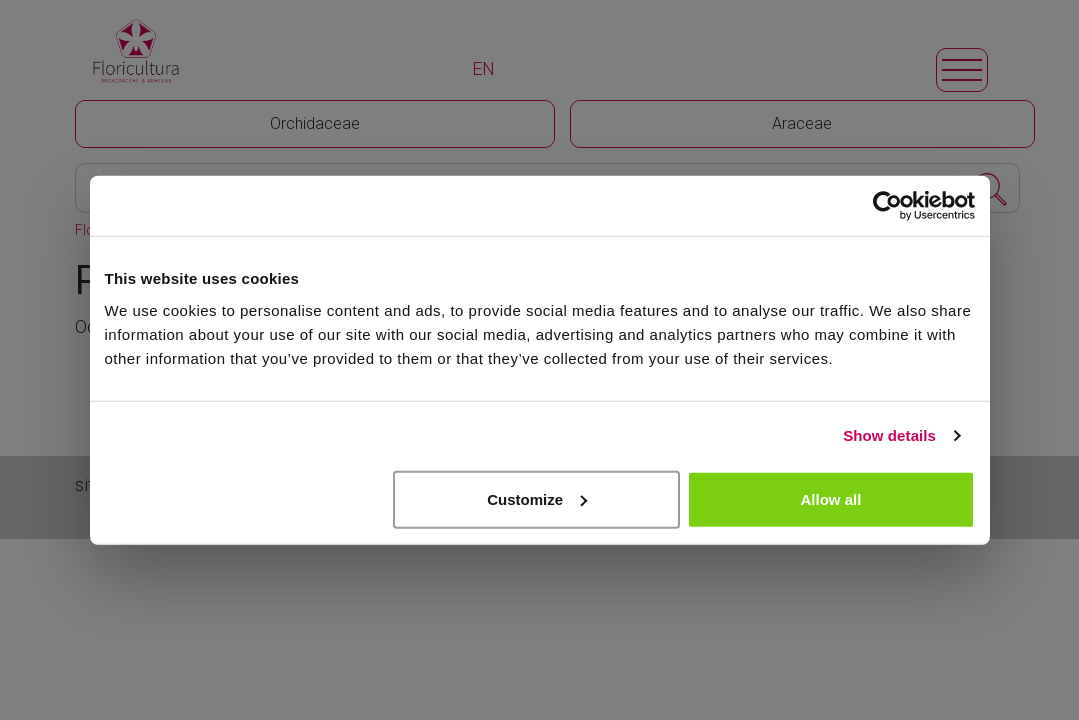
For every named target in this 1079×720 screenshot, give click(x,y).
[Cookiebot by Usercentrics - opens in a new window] (887, 206)
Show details (889, 435)
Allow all (831, 498)
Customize (537, 498)
